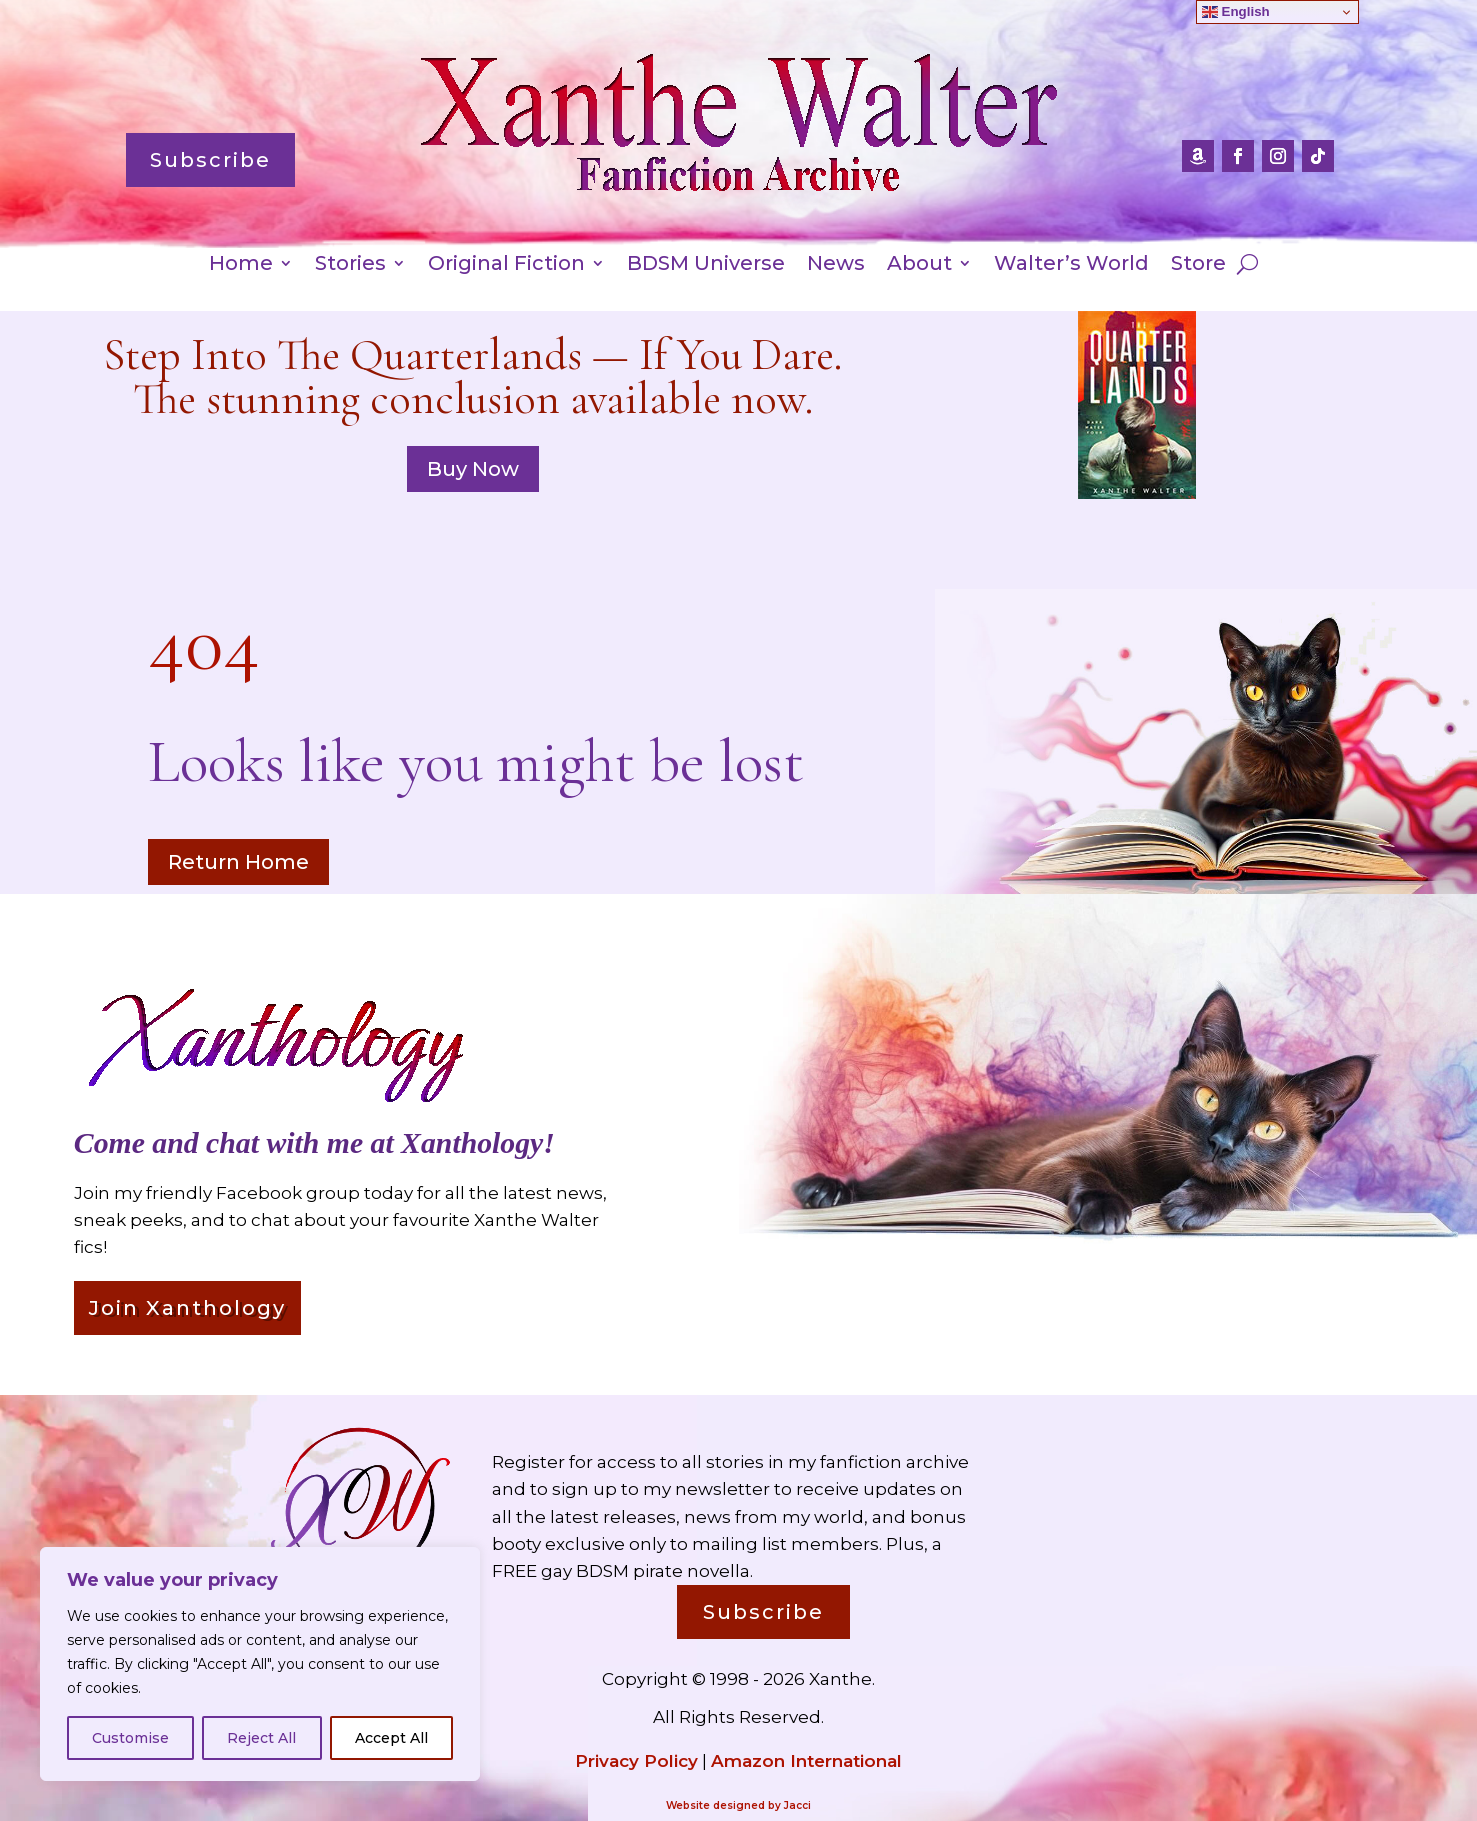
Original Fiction (506, 265)
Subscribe (210, 160)
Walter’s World (1071, 265)
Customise (130, 1738)
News (836, 265)
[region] (260, 1664)
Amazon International (806, 1761)
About (919, 265)
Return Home (238, 862)
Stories (350, 265)
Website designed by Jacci (738, 1805)
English (1236, 12)
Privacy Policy (636, 1761)
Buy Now (473, 469)
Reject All (261, 1738)
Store (1198, 265)
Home (241, 265)
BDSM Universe (706, 265)
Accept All (391, 1738)
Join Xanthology (187, 1308)
